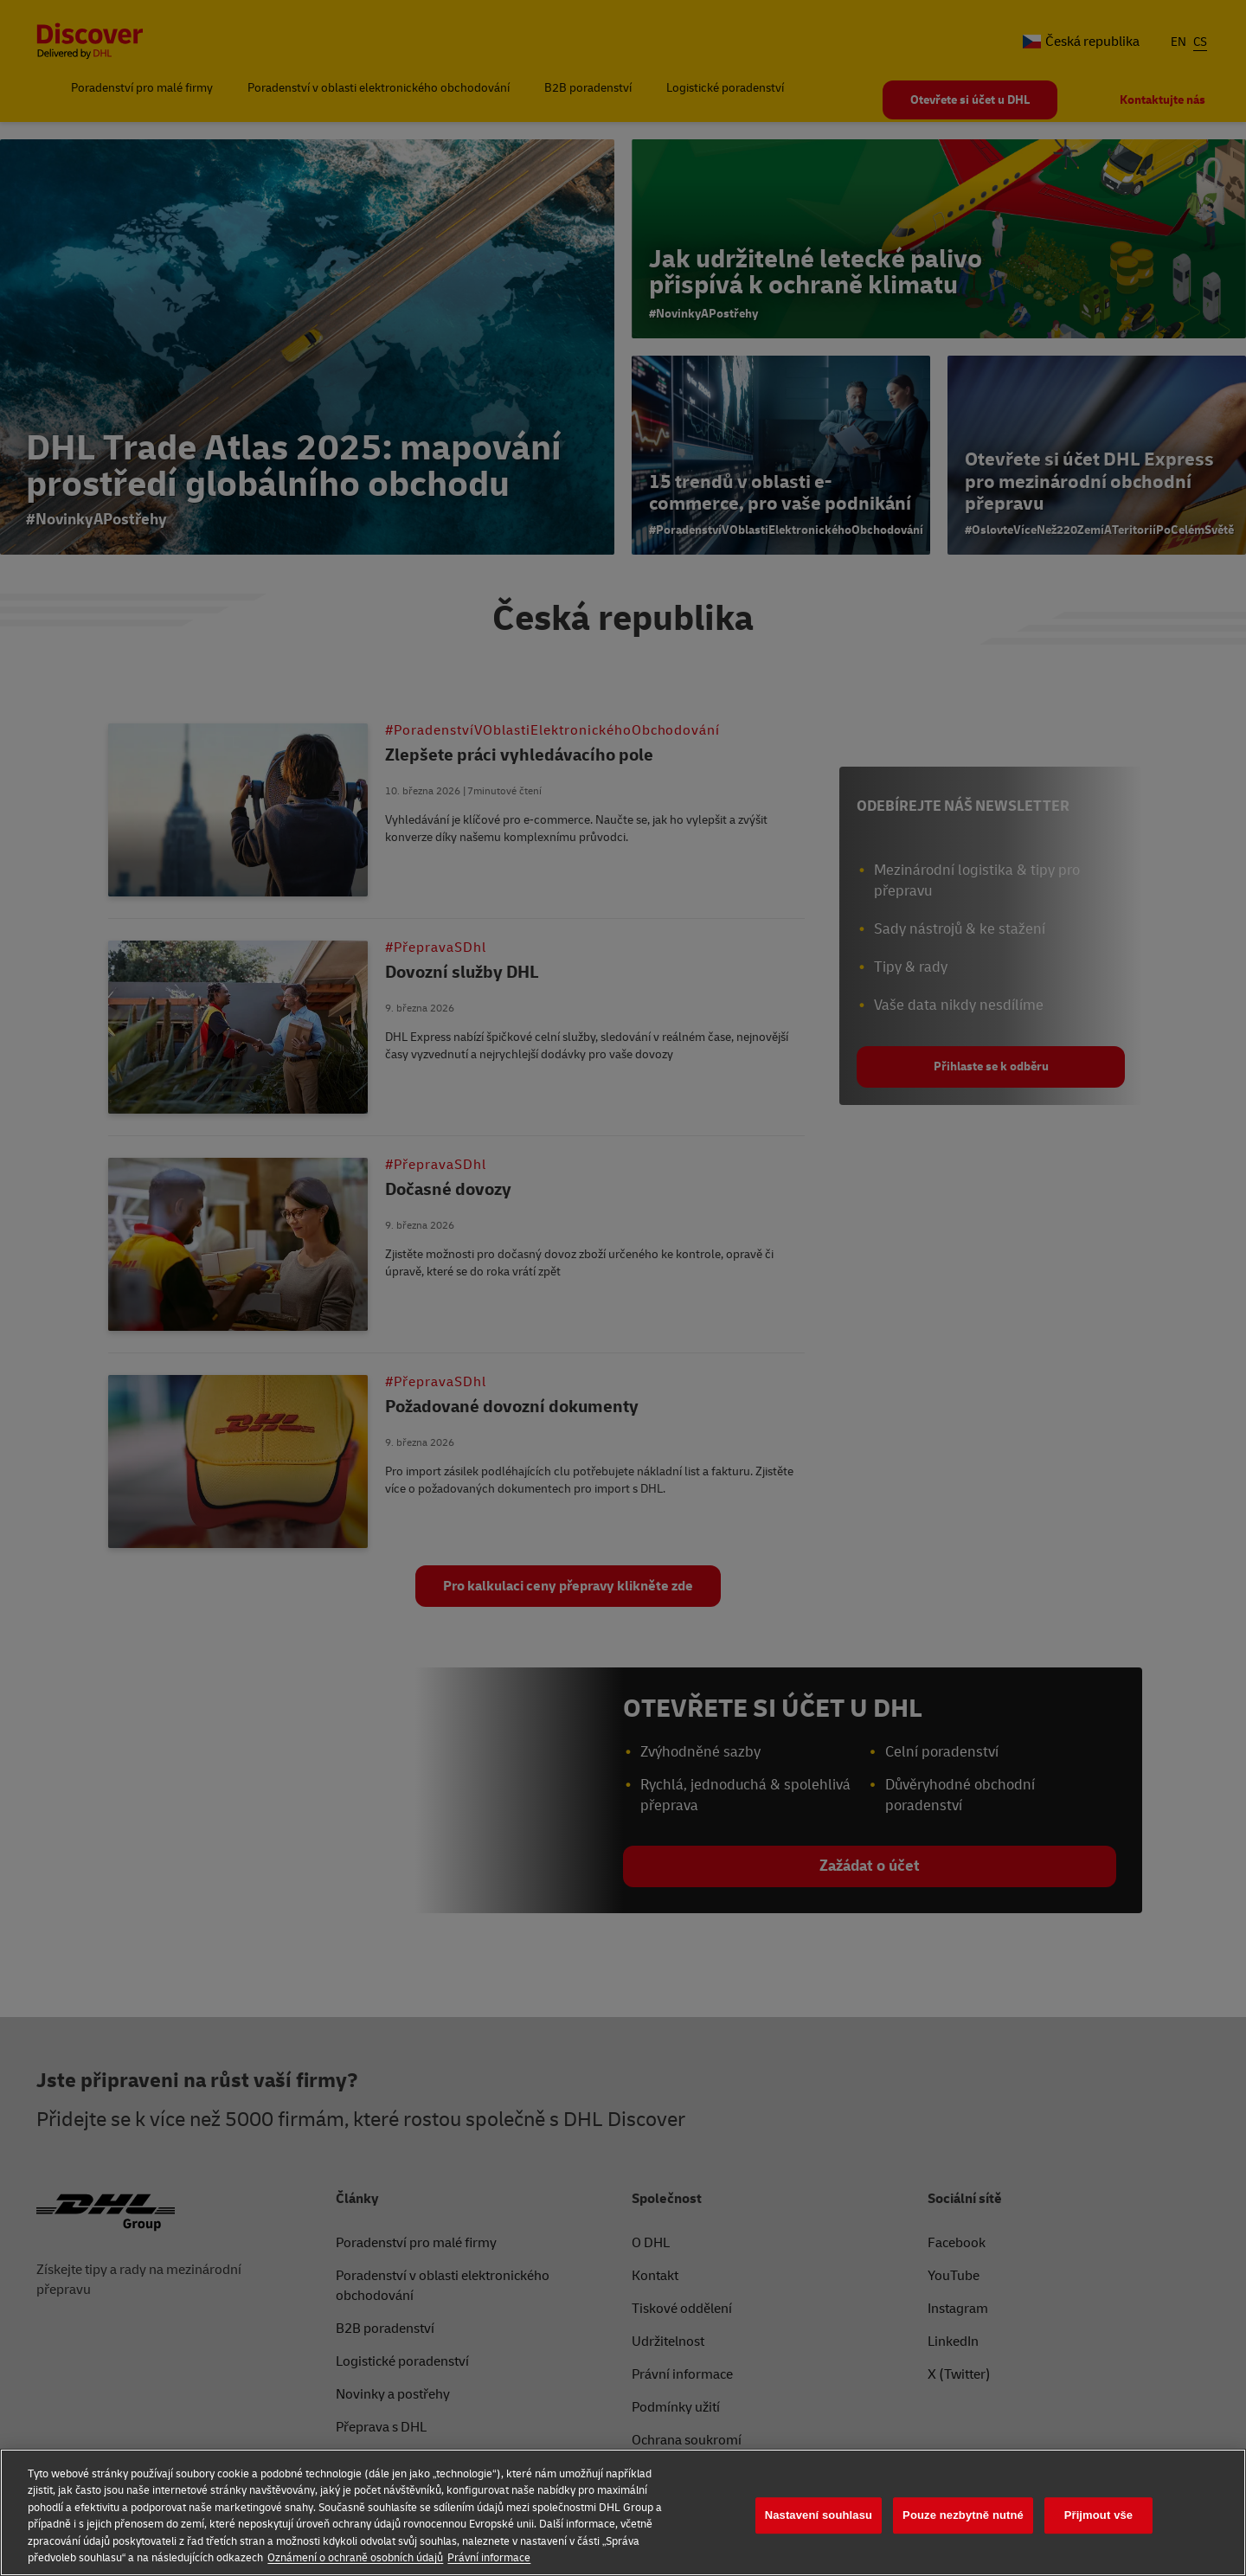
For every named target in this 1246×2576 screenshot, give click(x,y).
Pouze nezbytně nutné (963, 2515)
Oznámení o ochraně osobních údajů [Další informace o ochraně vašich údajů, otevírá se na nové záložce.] (355, 2558)
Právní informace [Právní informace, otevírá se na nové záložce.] (488, 2558)
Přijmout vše (1099, 2515)
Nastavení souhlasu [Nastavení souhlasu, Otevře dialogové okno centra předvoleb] (818, 2515)
